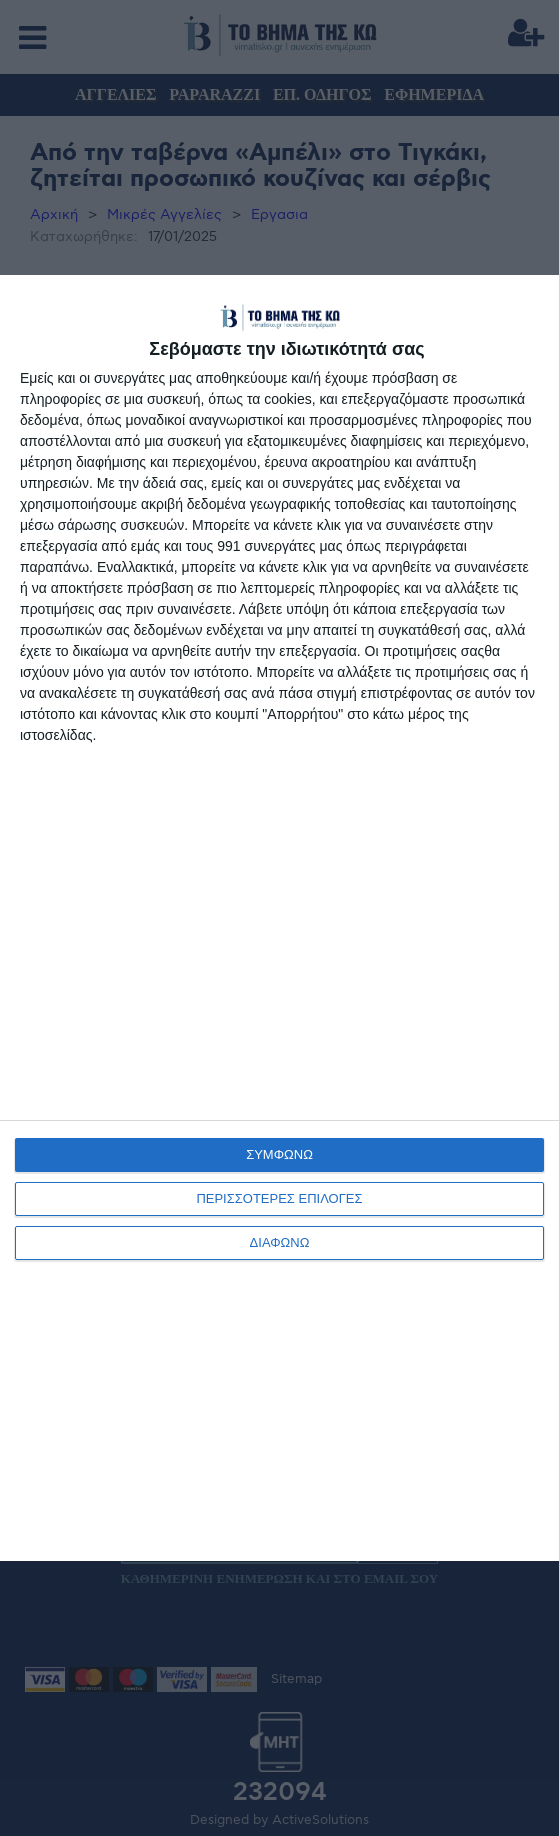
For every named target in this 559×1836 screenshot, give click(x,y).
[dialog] (279, 917)
